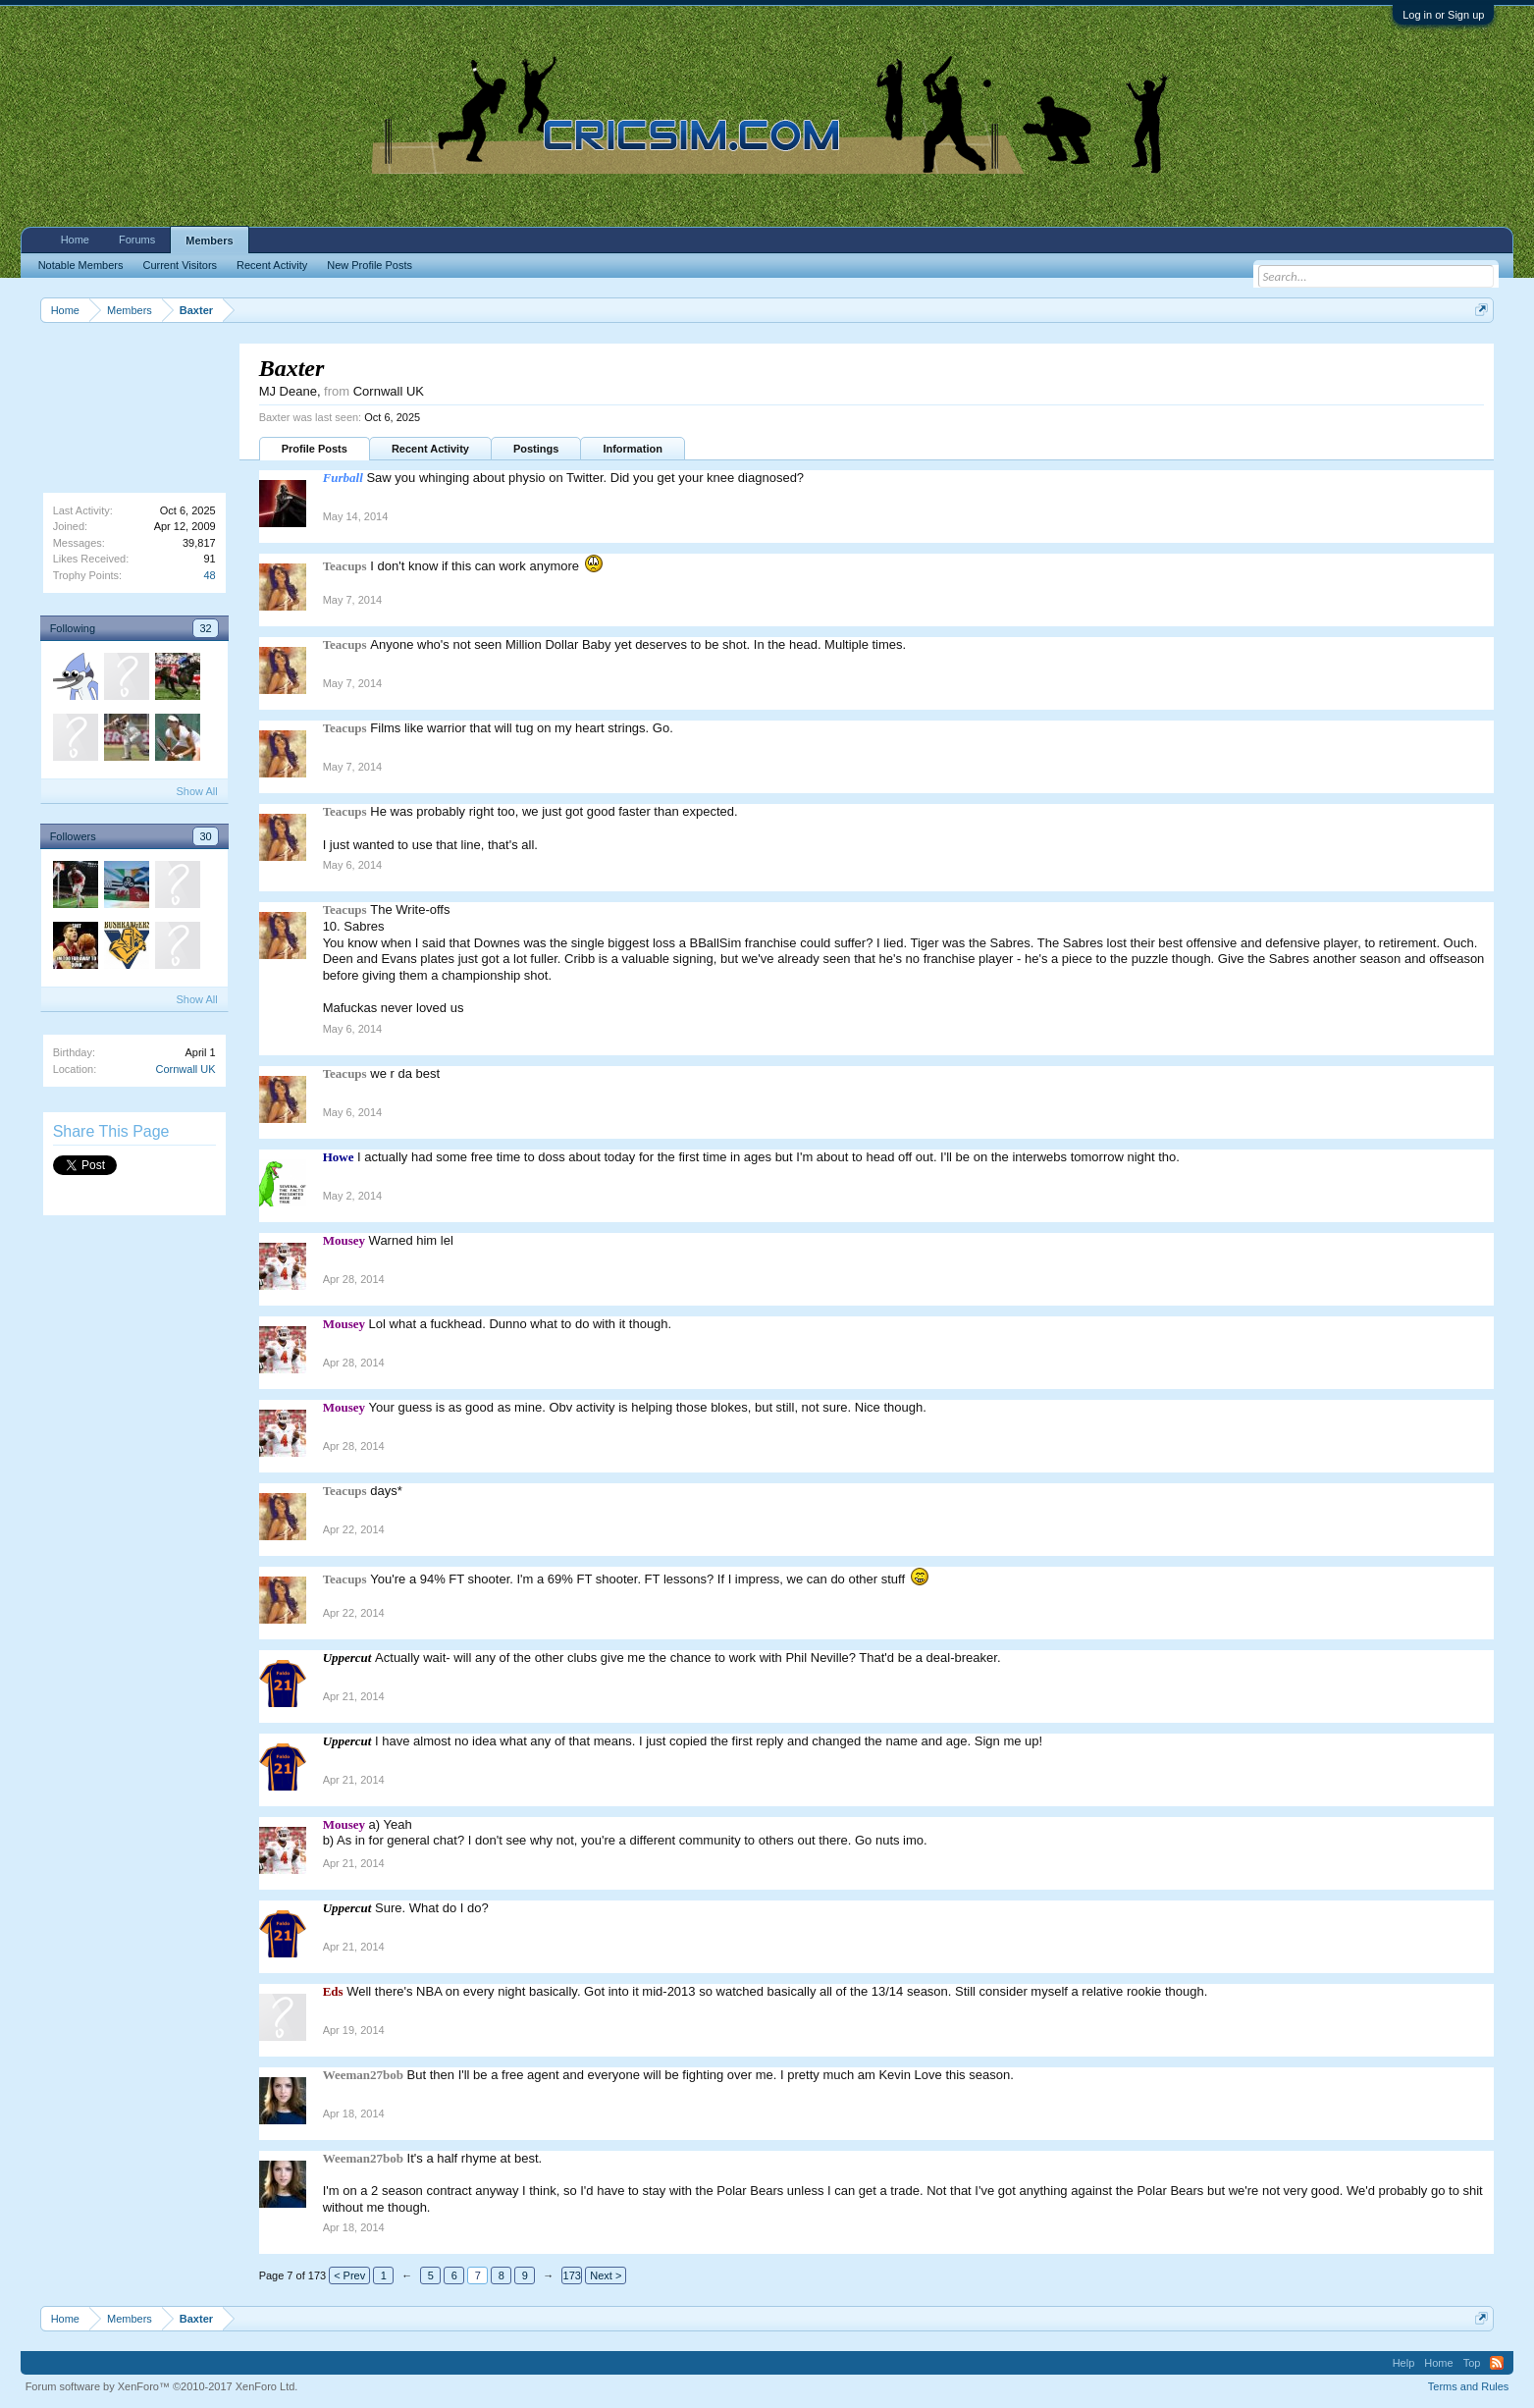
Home (75, 239)
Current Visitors (179, 265)
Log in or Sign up (1443, 15)
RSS (1497, 2363)
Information (632, 449)
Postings (535, 449)
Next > (605, 2275)
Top (1472, 2363)
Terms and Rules (1468, 2386)
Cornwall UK (185, 1069)
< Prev (349, 2275)
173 (572, 2275)
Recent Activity (430, 449)
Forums (137, 239)
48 (209, 575)
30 (205, 836)
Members (209, 240)
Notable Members (81, 265)
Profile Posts (314, 449)
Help (1404, 2363)
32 (205, 628)
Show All (196, 791)
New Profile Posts (369, 265)
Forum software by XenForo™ (162, 2386)
